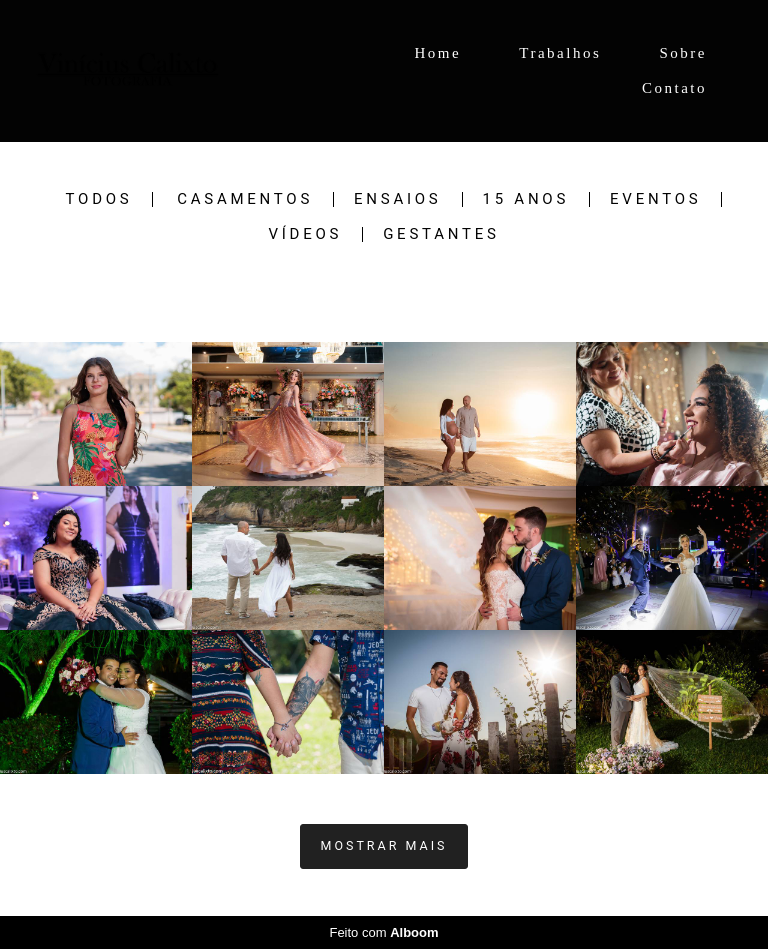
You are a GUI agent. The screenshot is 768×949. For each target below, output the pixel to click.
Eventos (655, 199)
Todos (99, 199)
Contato (674, 88)
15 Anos (526, 199)
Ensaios (397, 199)
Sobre (684, 53)
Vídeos (305, 234)
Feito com (383, 932)
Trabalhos (560, 53)
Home (437, 53)
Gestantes (441, 234)
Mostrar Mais (384, 845)
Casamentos (245, 199)
